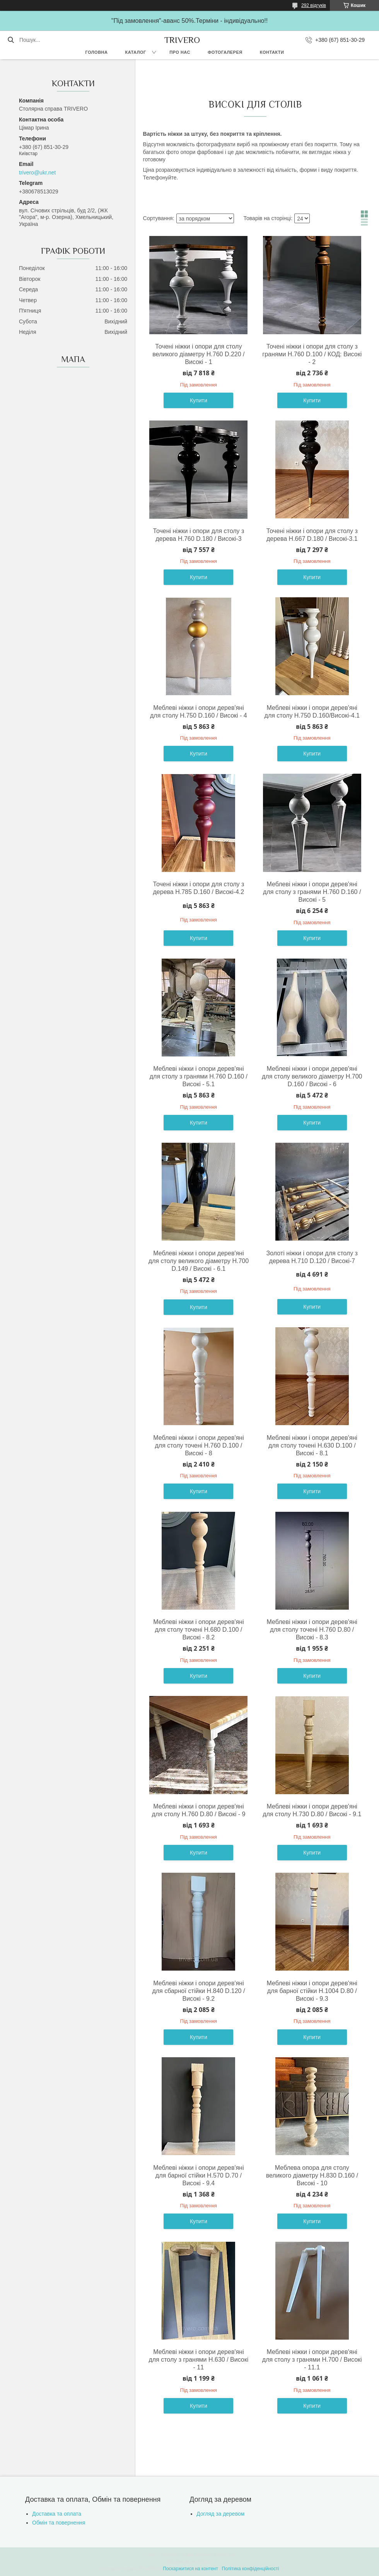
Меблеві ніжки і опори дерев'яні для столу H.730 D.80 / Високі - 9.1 (312, 1810)
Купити (198, 400)
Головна (96, 52)
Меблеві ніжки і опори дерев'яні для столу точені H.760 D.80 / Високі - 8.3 (312, 1630)
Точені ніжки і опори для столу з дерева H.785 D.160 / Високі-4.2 (198, 888)
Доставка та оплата (56, 2514)
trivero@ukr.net (37, 172)
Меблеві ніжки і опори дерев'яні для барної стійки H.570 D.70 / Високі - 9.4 (198, 2175)
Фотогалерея (225, 52)
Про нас (179, 52)
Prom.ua (225, 2554)
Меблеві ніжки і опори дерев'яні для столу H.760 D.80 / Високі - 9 (198, 1810)
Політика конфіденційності (250, 2568)
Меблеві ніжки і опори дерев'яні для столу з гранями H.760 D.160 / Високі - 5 (312, 892)
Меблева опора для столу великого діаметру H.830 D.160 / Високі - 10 (312, 2175)
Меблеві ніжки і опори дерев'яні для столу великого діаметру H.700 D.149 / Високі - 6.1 (199, 1261)
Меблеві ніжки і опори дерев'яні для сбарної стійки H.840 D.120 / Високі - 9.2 (198, 1991)
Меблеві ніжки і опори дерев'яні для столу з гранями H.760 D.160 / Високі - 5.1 (199, 1076)
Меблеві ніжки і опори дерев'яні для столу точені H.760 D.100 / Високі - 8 (198, 1445)
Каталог (135, 52)
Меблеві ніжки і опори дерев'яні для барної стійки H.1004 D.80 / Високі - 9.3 (312, 1991)
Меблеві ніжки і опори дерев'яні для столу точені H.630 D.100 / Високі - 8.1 (312, 1445)
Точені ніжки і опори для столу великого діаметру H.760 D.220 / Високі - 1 (198, 354)
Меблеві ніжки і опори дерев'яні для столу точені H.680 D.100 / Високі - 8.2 (198, 1630)
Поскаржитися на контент (190, 2568)
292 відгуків (313, 5)
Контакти (272, 52)
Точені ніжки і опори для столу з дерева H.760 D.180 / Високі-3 (198, 535)
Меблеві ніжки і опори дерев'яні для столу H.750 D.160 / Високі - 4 (198, 711)
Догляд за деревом (220, 2514)
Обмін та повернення (58, 2523)
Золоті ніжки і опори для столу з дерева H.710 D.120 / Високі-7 (312, 1257)
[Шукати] (10, 39)
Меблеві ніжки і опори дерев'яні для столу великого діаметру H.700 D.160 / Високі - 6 (312, 1076)
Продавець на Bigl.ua (189, 2561)
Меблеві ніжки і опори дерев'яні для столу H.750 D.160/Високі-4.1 (312, 711)
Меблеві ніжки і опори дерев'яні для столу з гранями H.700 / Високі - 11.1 (312, 2360)
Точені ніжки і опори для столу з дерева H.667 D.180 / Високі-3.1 (312, 535)
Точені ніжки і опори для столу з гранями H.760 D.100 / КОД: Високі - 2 (312, 354)
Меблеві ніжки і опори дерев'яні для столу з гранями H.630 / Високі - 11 (198, 2360)
